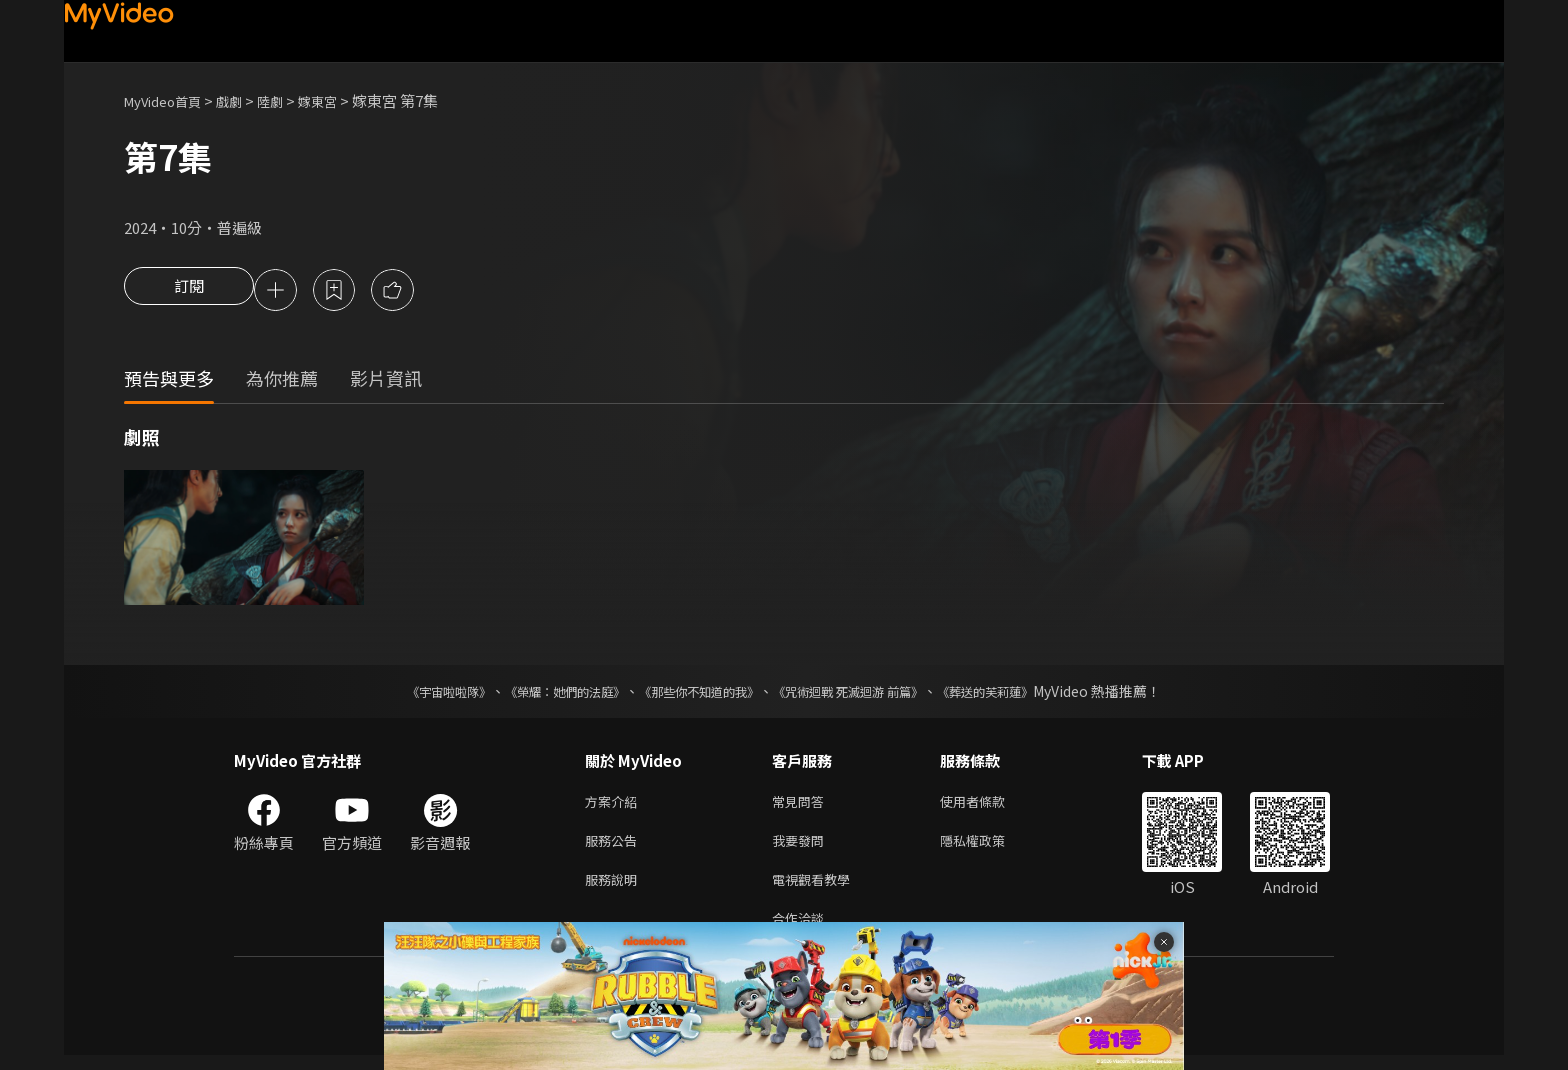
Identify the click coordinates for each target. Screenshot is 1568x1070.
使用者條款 (989, 805)
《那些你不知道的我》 (696, 694)
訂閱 (189, 292)
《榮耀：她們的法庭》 (542, 694)
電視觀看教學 (817, 889)
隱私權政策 (989, 847)
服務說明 (615, 889)
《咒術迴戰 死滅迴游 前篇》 (867, 694)
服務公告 (615, 847)
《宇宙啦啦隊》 (409, 694)
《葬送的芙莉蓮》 (1024, 694)
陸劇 (290, 100)
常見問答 (802, 805)
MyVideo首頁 (169, 100)
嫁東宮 (342, 100)
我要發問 (802, 847)
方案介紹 (615, 805)
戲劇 (245, 100)
